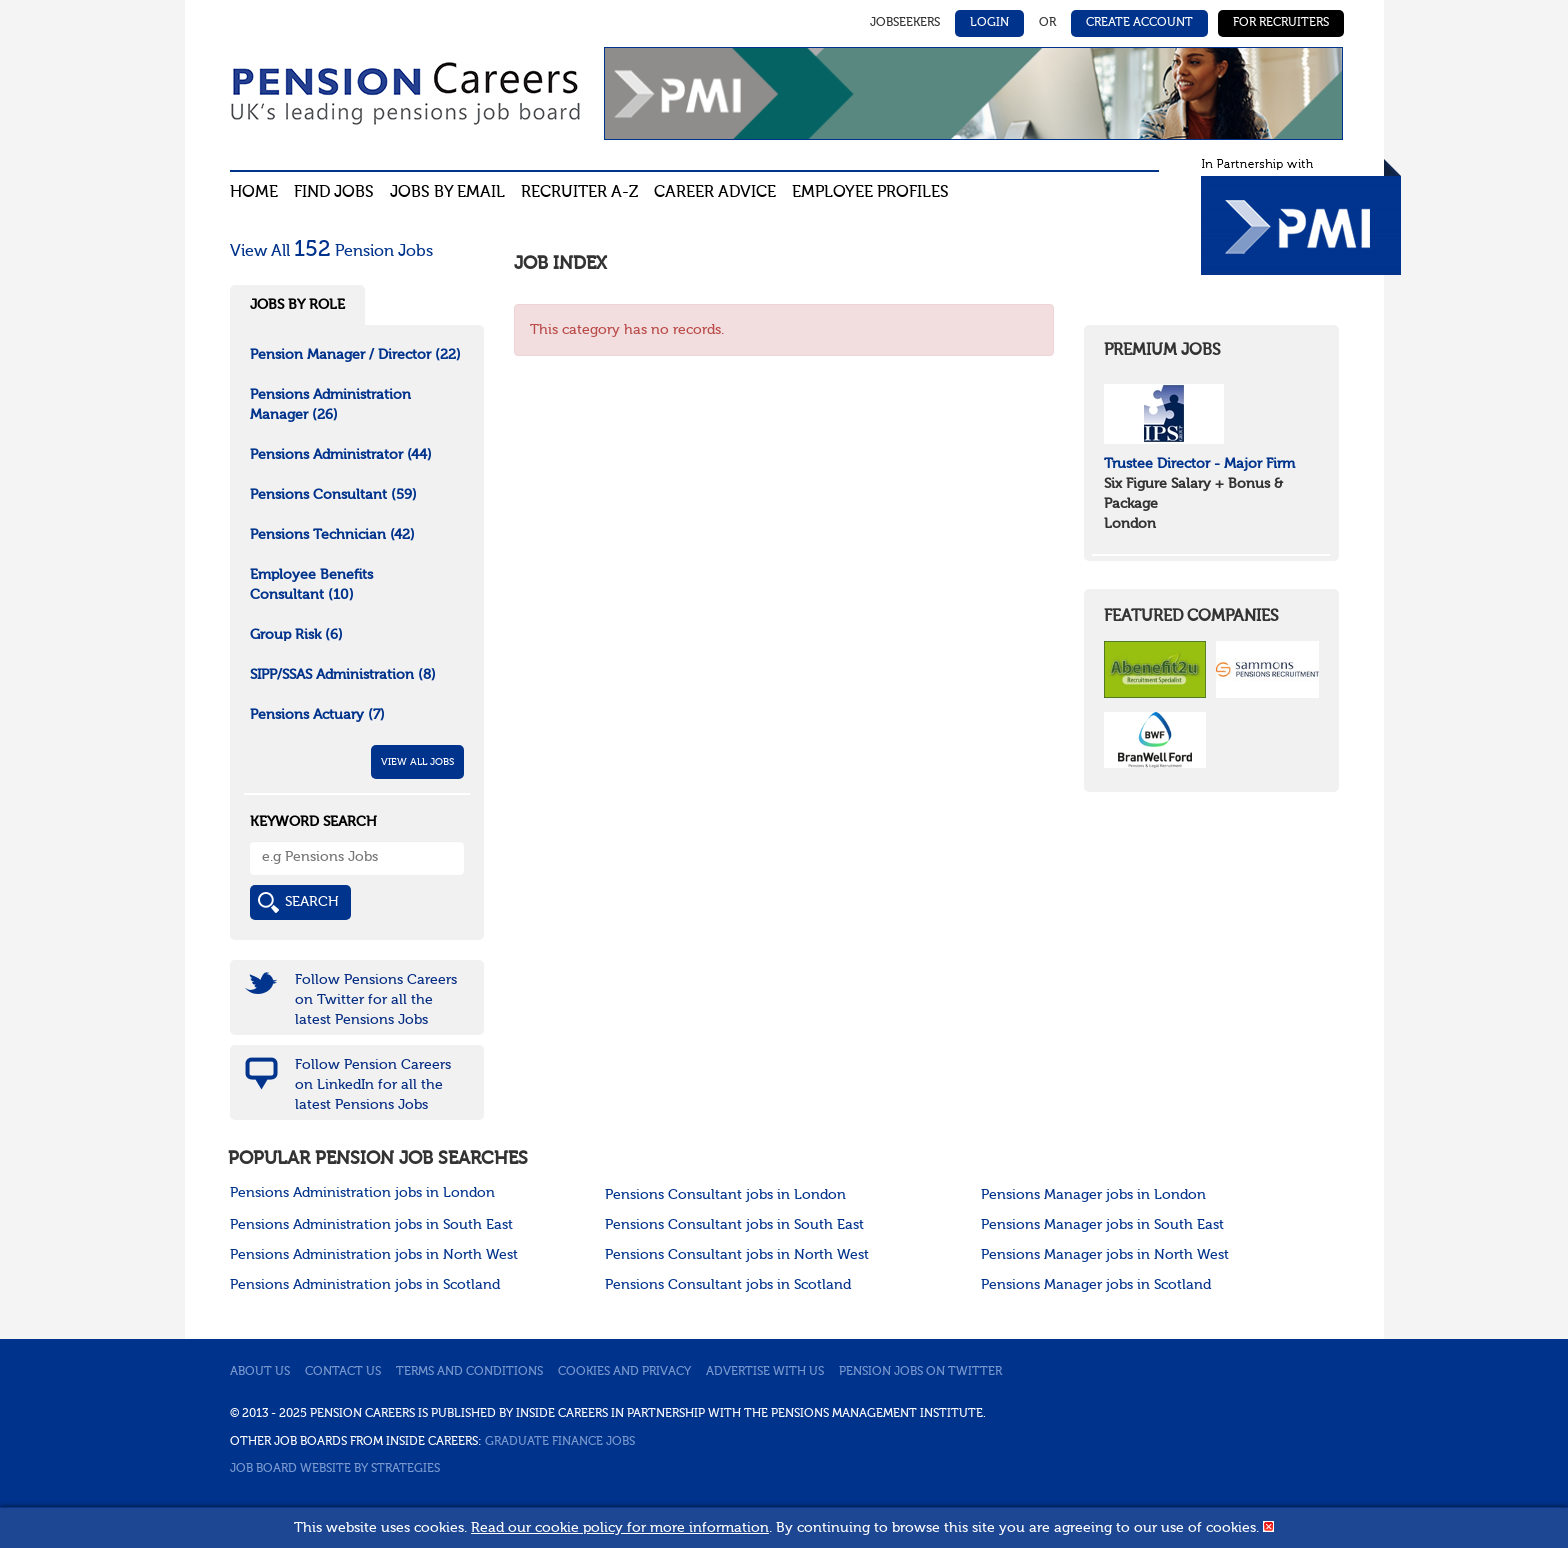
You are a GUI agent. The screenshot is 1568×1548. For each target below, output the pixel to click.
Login (989, 23)
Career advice (715, 193)
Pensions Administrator (341, 455)
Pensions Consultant (333, 495)
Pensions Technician (332, 535)
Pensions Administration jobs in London (362, 1193)
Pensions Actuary (317, 715)
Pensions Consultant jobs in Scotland (728, 1285)
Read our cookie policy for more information (620, 1528)
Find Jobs (334, 193)
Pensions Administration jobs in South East (371, 1225)
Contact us (343, 1372)
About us (260, 1372)
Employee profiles (870, 193)
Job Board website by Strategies (335, 1469)
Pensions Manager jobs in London (1093, 1195)
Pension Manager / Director (355, 355)
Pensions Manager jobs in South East (1102, 1225)
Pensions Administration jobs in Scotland (365, 1285)
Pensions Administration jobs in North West (374, 1255)
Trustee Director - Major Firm (1199, 464)
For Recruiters (1281, 23)
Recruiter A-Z (579, 193)
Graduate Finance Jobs (560, 1442)
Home (254, 193)
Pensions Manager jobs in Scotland (1096, 1285)
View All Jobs (417, 762)
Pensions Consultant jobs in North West (737, 1255)
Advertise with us (765, 1372)
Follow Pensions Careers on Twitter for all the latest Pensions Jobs (376, 1000)
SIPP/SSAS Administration (343, 675)
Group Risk (296, 635)
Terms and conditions (469, 1372)
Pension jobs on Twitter (920, 1372)
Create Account (1139, 23)
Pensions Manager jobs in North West (1105, 1255)
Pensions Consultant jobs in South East (734, 1225)
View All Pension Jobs (331, 252)
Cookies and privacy (624, 1372)
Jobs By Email (447, 193)
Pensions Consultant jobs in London (725, 1195)
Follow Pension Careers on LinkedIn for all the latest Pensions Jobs (373, 1085)
